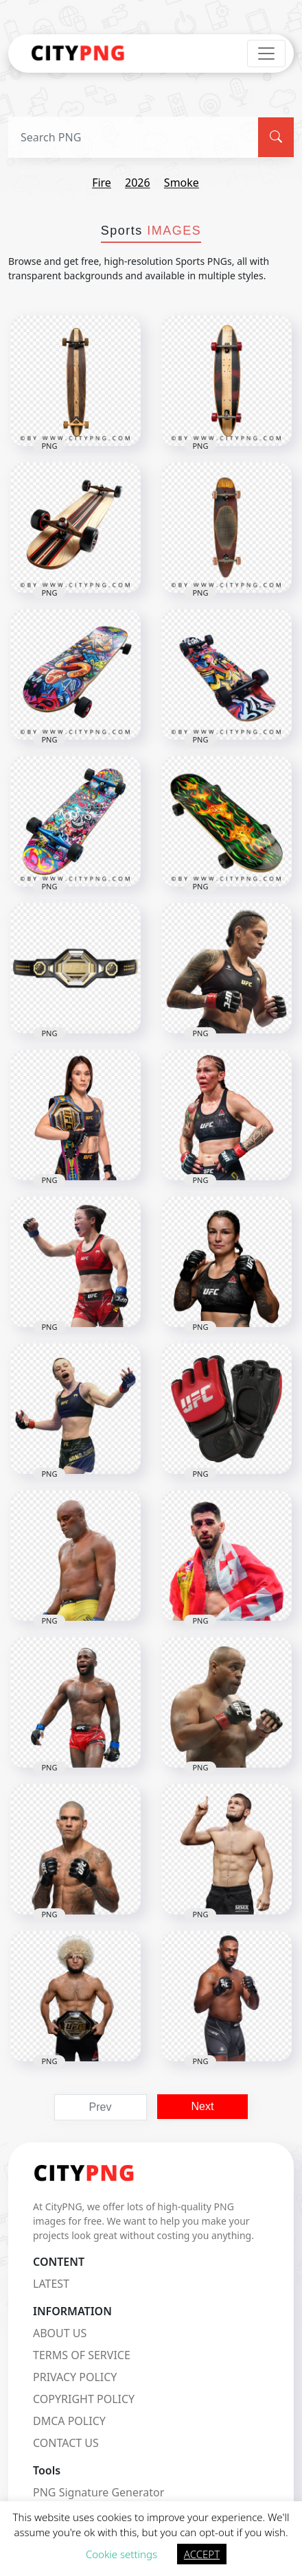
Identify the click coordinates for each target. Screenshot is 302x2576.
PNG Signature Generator (98, 2492)
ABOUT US (59, 2333)
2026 (137, 182)
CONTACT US (66, 2442)
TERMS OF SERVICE (81, 2355)
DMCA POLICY (69, 2420)
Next (202, 2106)
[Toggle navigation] (266, 53)
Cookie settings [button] (121, 2554)
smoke (181, 182)
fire (101, 182)
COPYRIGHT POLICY (84, 2399)
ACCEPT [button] (202, 2554)
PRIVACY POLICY (75, 2377)
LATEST (51, 2283)
